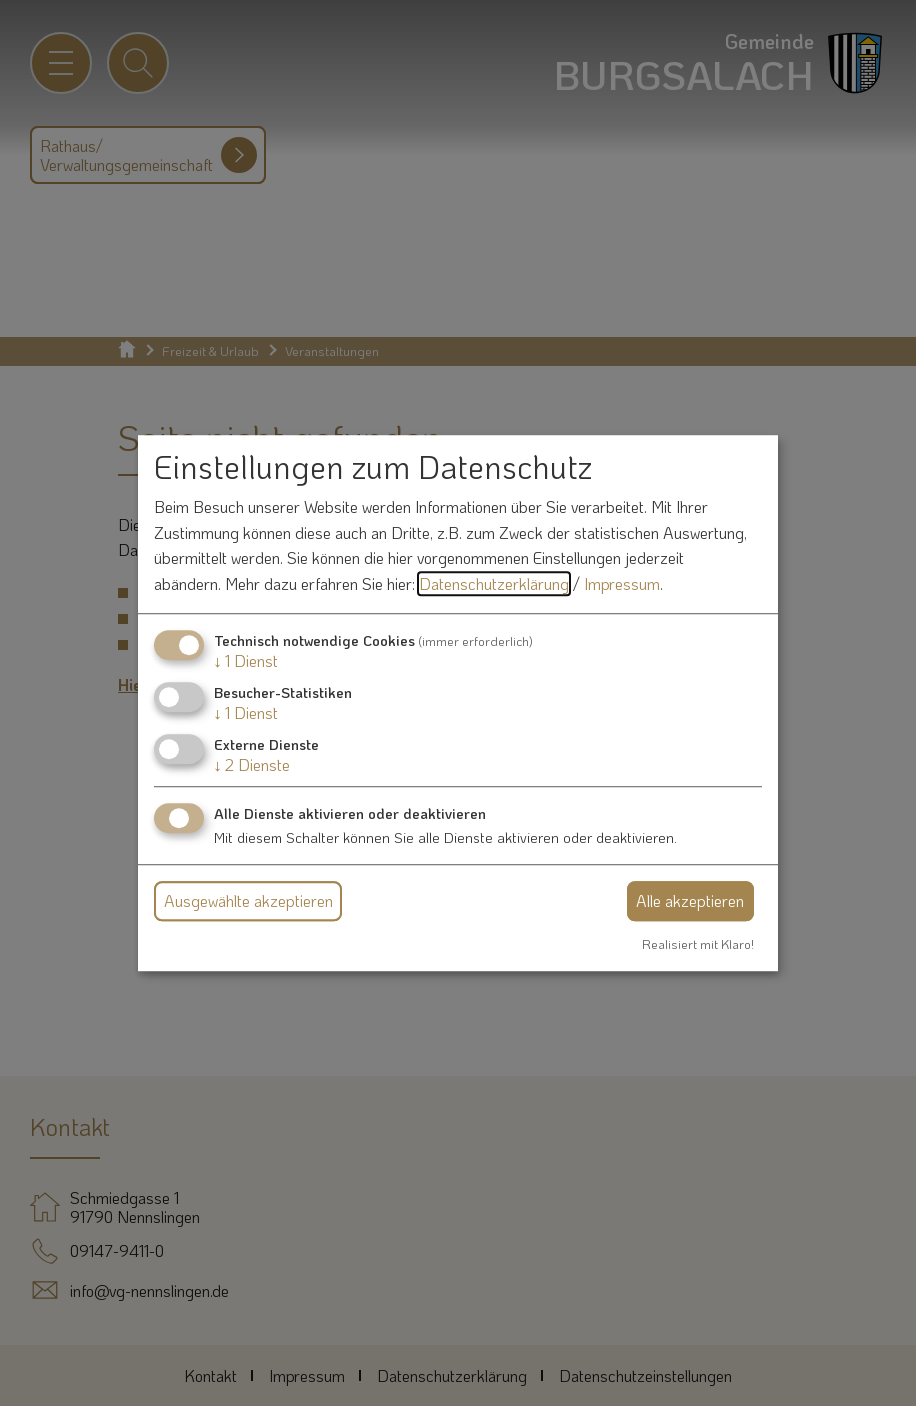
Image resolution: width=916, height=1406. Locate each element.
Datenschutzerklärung (494, 583)
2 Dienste (252, 764)
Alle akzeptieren (690, 900)
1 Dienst (246, 660)
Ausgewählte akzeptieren (248, 900)
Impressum (622, 583)
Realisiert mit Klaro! (698, 944)
